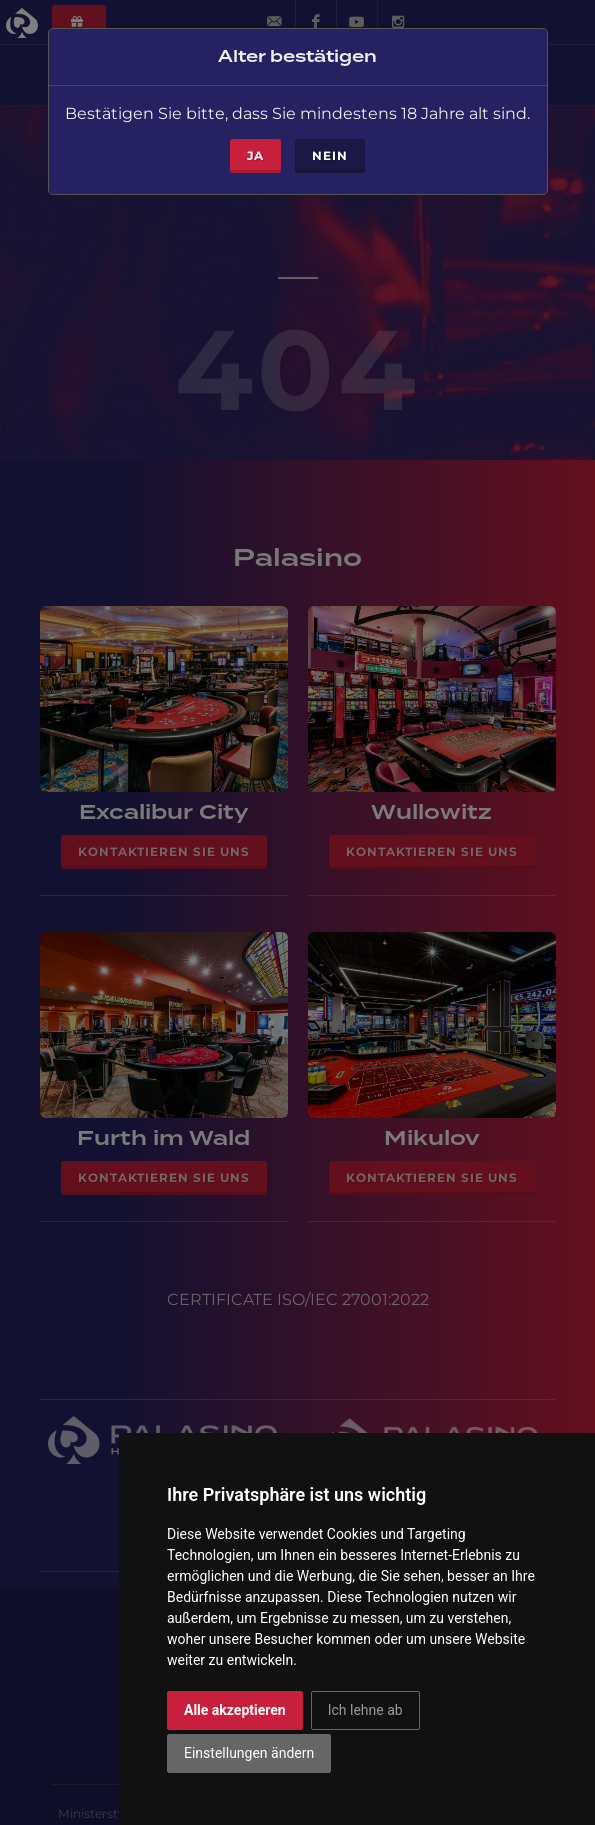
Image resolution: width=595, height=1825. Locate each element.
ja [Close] (255, 133)
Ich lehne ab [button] (365, 1710)
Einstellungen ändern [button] (249, 1753)
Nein (330, 133)
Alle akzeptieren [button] (235, 1710)
